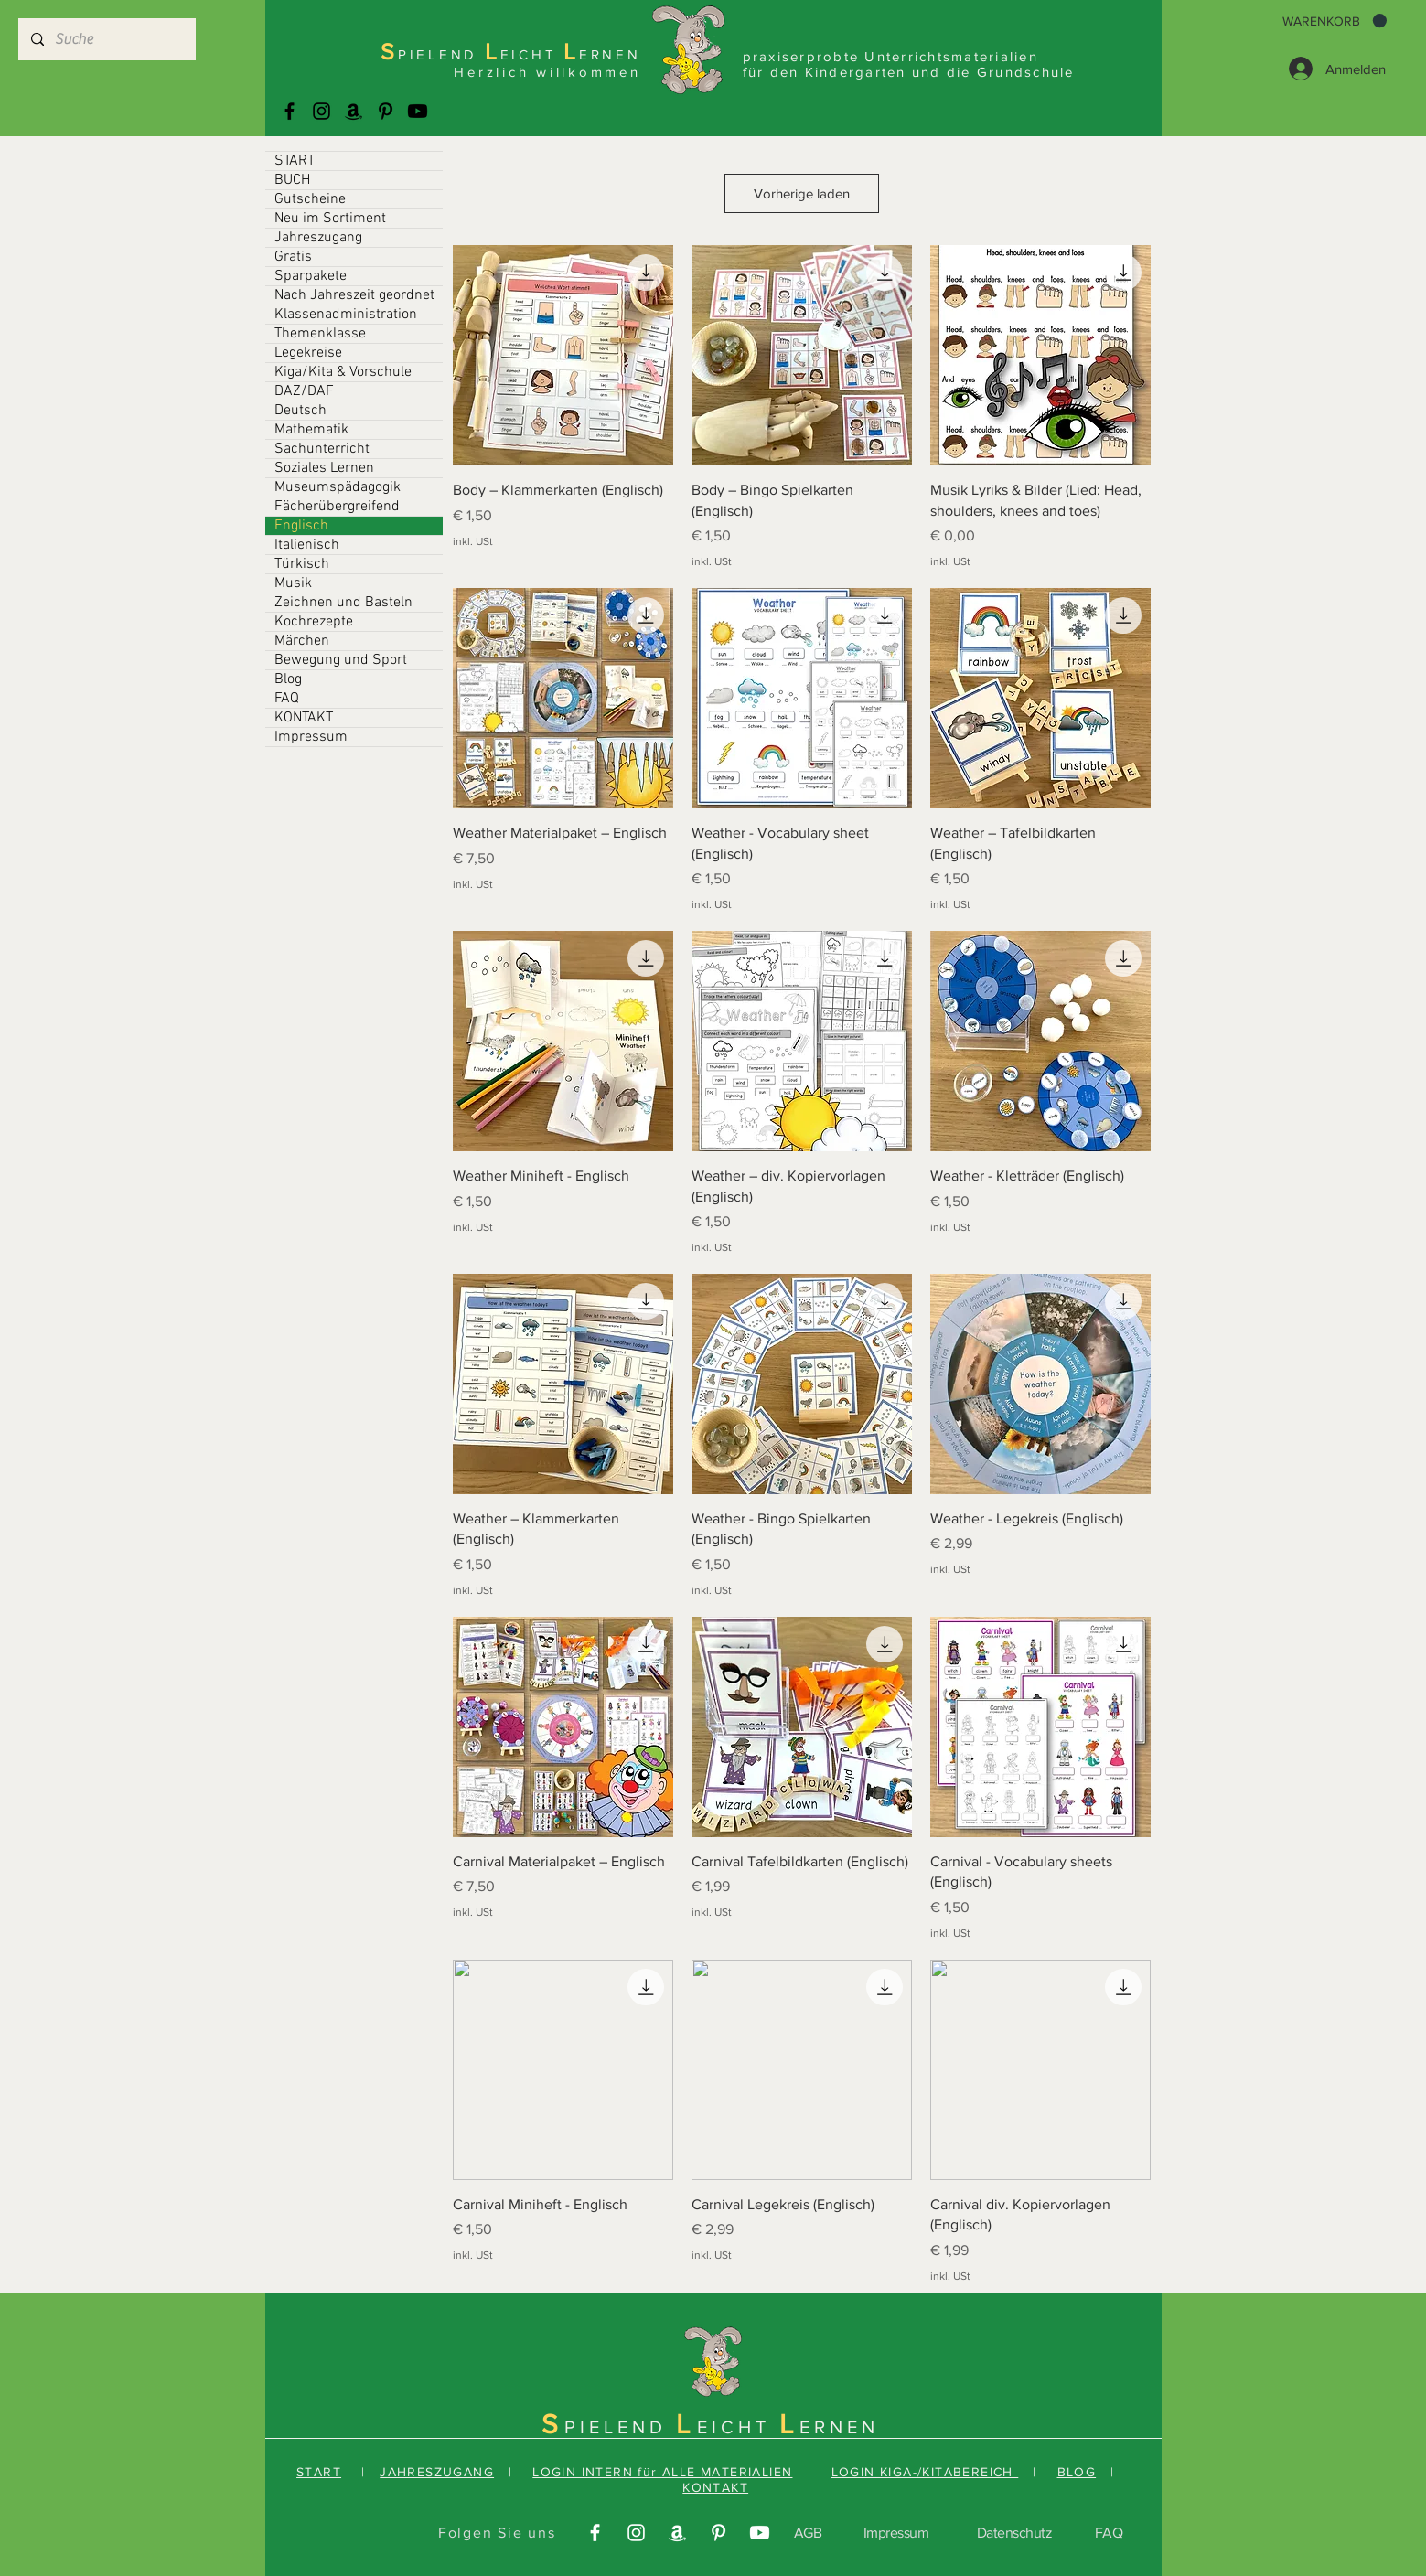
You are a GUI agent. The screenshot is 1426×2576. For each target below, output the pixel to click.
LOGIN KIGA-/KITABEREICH (925, 2471)
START (294, 161)
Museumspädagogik (337, 487)
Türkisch (301, 564)
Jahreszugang (318, 238)
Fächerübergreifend (337, 506)
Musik (293, 583)
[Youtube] (417, 111)
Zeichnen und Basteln (343, 602)
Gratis (293, 257)
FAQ (286, 698)
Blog (288, 679)
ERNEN (839, 2427)
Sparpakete (310, 276)
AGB (808, 2532)
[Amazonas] (353, 111)
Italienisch (306, 545)
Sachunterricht (322, 449)
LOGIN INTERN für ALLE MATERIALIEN (662, 2471)
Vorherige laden (802, 193)
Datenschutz (1015, 2532)
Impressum (311, 737)
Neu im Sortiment (330, 218)
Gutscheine (310, 199)
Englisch (301, 526)
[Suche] (106, 39)
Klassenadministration (345, 314)
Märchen (301, 641)
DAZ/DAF (304, 391)
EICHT (738, 2427)
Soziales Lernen (324, 468)
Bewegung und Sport (340, 660)
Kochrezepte (313, 622)
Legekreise (308, 353)
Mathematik (311, 430)
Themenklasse (320, 334)
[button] (1334, 21)
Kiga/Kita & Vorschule (343, 372)
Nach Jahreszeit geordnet (354, 295)
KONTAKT (303, 718)
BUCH (292, 180)
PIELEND (620, 2427)
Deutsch (300, 410)
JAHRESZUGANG (437, 2471)
